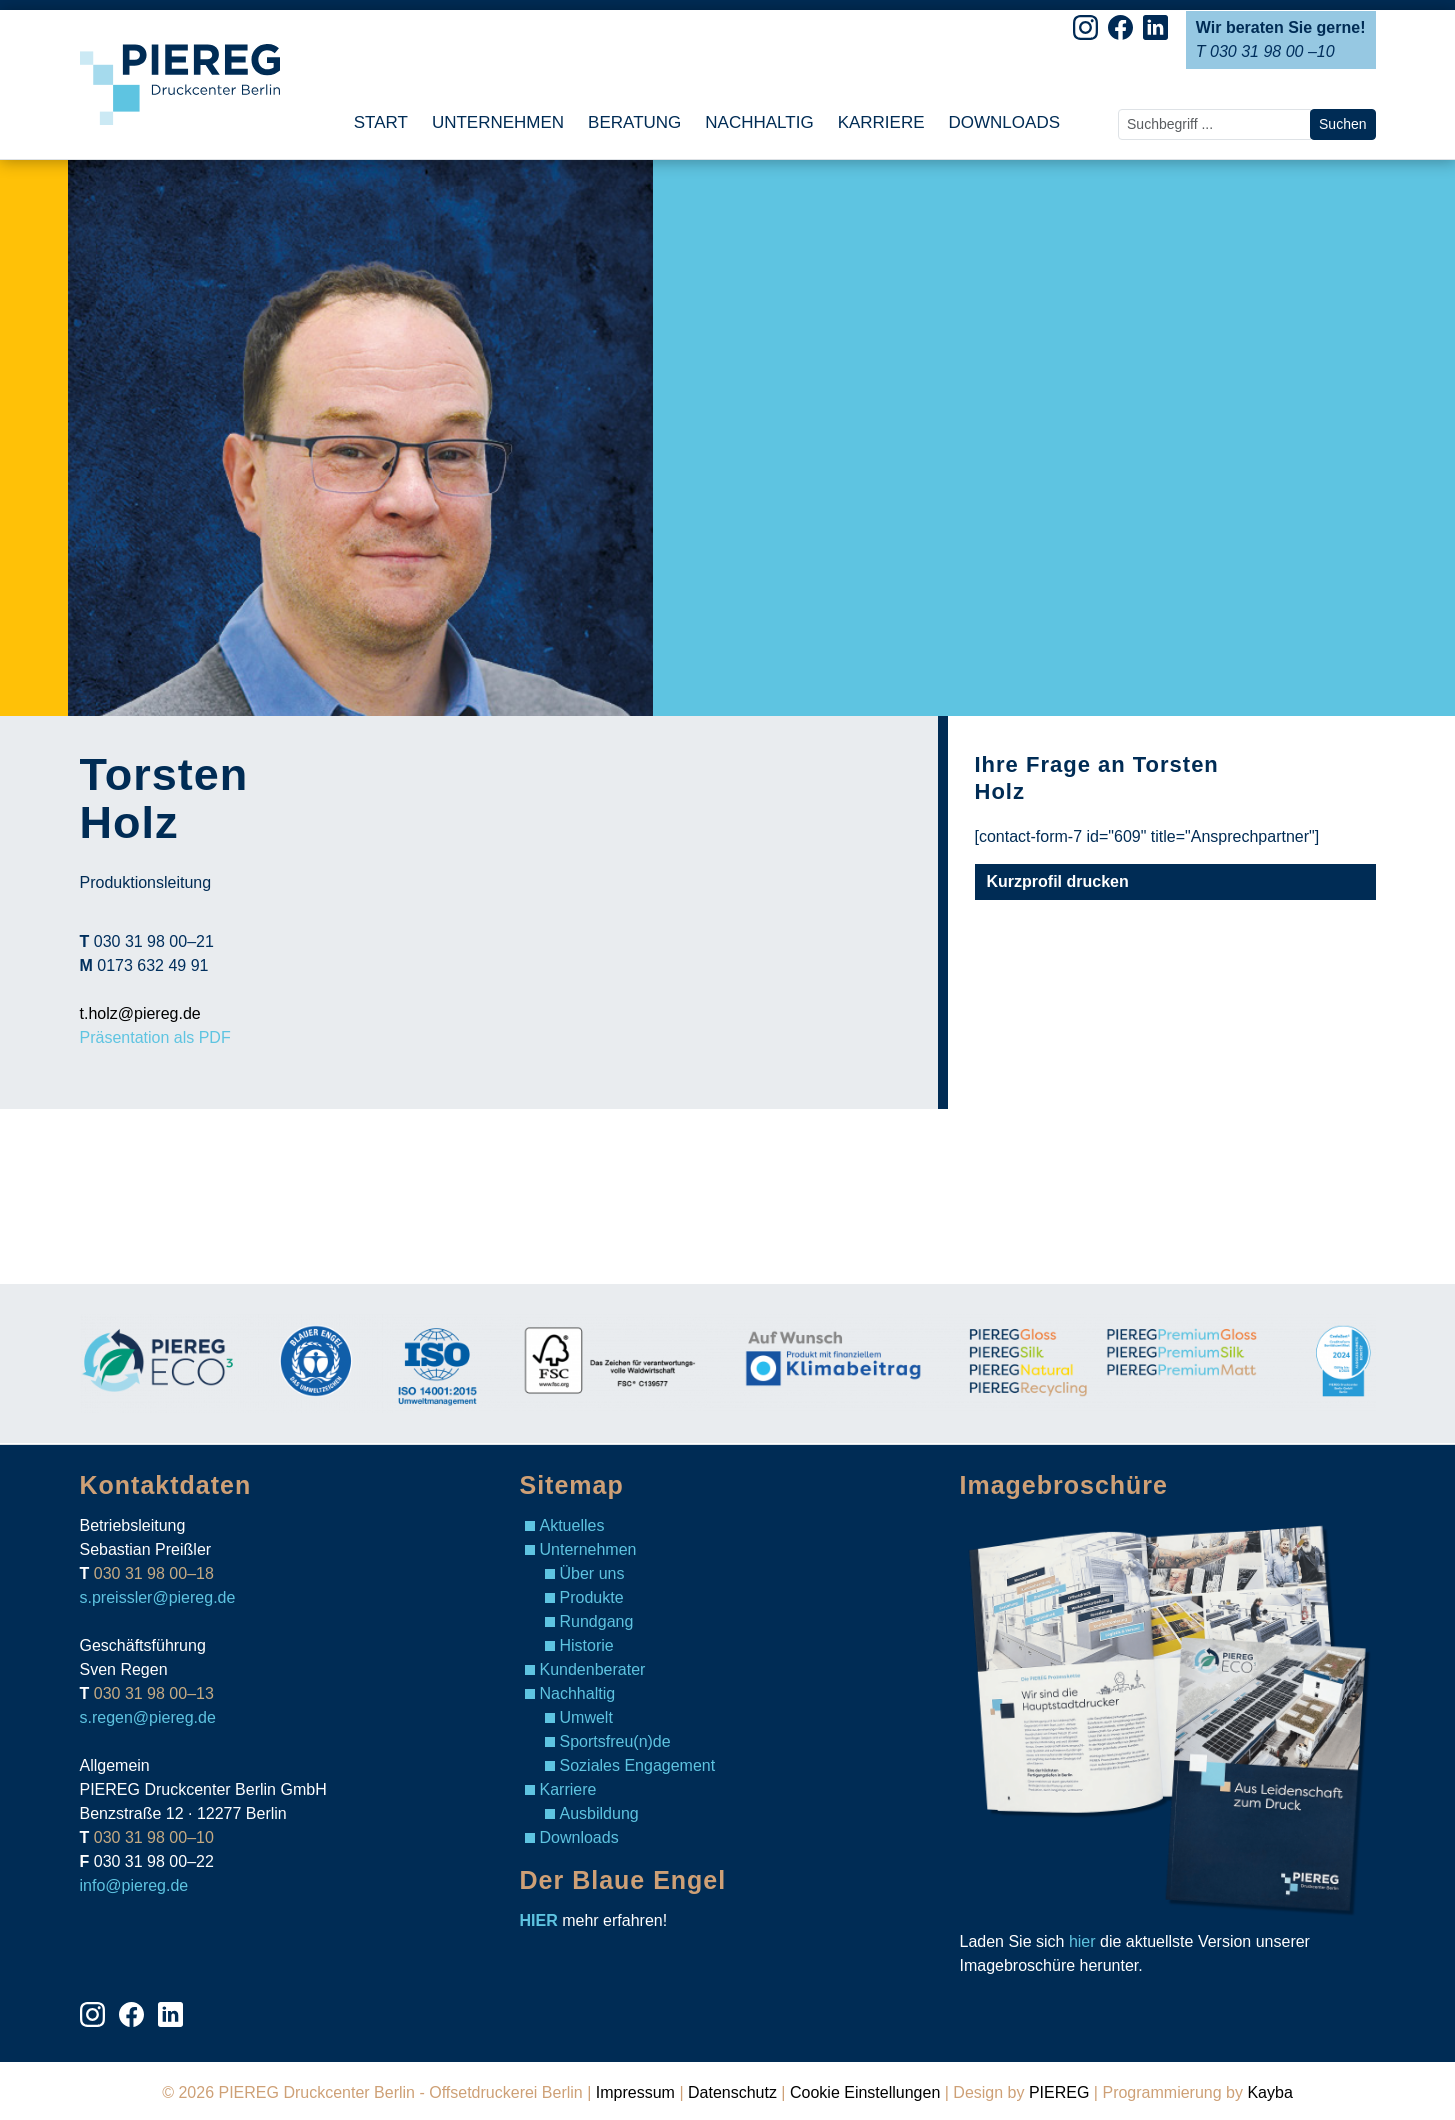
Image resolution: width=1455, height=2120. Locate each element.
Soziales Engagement (638, 1765)
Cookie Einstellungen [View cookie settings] (865, 2092)
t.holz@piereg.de (140, 1013)
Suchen (1342, 124)
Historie (587, 1645)
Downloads (579, 1837)
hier (1082, 1941)
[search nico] (1214, 124)
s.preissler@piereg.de (158, 1597)
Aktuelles (572, 1525)
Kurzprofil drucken (1058, 881)
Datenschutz (732, 2092)
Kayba (1269, 2092)
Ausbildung (599, 1813)
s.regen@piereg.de (148, 1717)
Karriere (568, 1789)
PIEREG (1059, 2092)
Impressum (635, 2092)
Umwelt (586, 1717)
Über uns (592, 1573)
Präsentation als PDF (155, 1037)
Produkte (592, 1597)
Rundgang (597, 1621)
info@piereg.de (134, 1885)
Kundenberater (593, 1669)
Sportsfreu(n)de (615, 1741)
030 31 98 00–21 (154, 941)
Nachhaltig (578, 1693)
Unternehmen (588, 1549)
